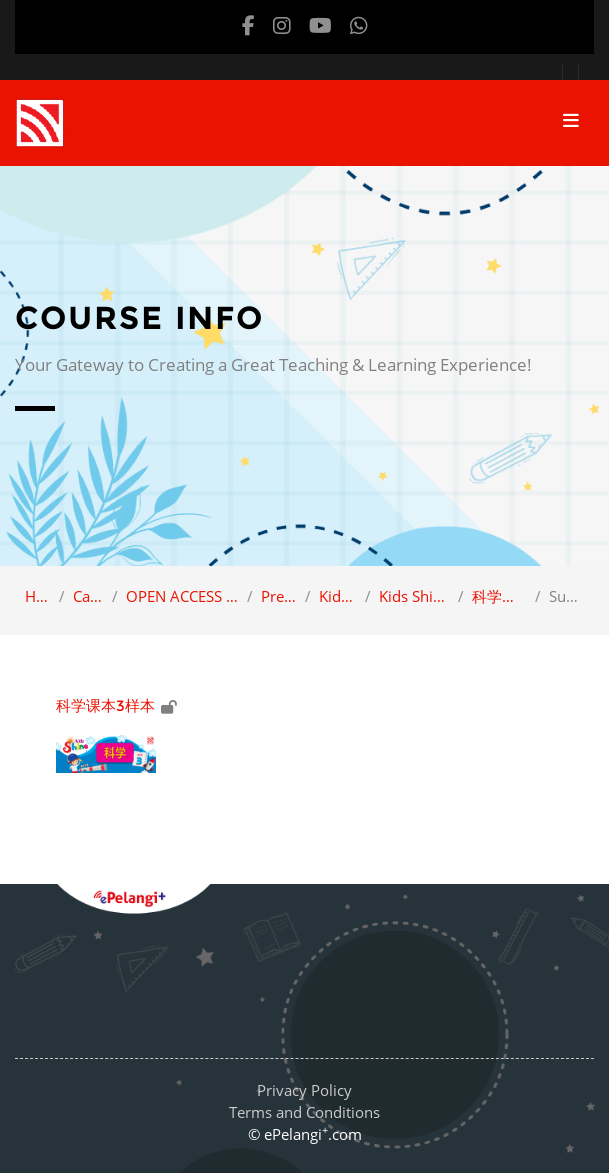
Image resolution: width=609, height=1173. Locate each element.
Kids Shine (338, 596)
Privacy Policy (304, 1090)
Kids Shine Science (414, 596)
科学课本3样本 (499, 596)
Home (38, 596)
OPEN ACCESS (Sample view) (182, 596)
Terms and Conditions (304, 1112)
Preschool (279, 596)
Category (89, 596)
